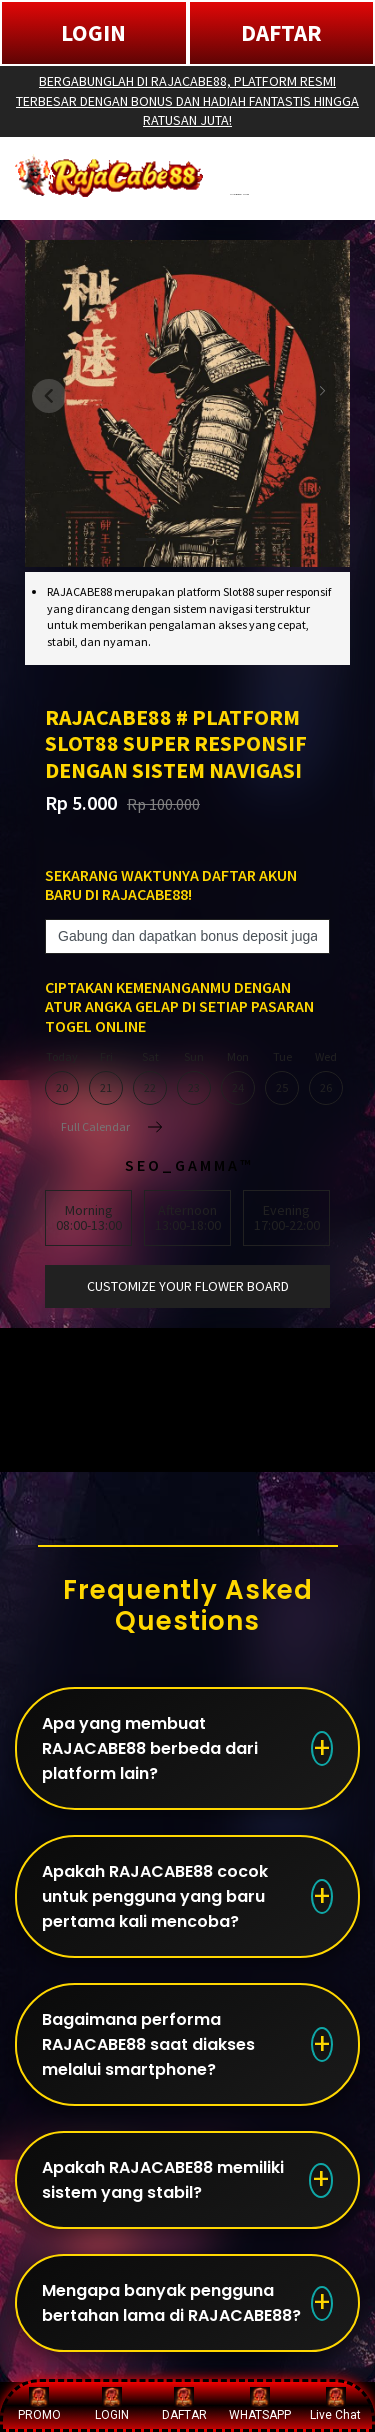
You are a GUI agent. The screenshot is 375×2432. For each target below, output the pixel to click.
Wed (326, 1078)
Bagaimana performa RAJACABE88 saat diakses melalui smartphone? (148, 2044)
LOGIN (93, 32)
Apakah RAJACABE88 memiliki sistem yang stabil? (163, 2180)
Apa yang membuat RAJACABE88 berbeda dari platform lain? (150, 1748)
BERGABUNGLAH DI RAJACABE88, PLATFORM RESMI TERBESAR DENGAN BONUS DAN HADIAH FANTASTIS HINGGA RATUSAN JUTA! (187, 100)
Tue (282, 1078)
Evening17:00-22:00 (287, 1217)
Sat (150, 1078)
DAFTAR (281, 32)
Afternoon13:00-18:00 (188, 1217)
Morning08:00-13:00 (89, 1217)
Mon (238, 1078)
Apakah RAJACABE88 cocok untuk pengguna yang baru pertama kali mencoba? (155, 1896)
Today (62, 1078)
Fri (106, 1078)
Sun (194, 1078)
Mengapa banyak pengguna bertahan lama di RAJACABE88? (171, 2303)
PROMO (39, 2404)
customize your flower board (188, 1286)
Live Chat (335, 2404)
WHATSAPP (260, 2404)
